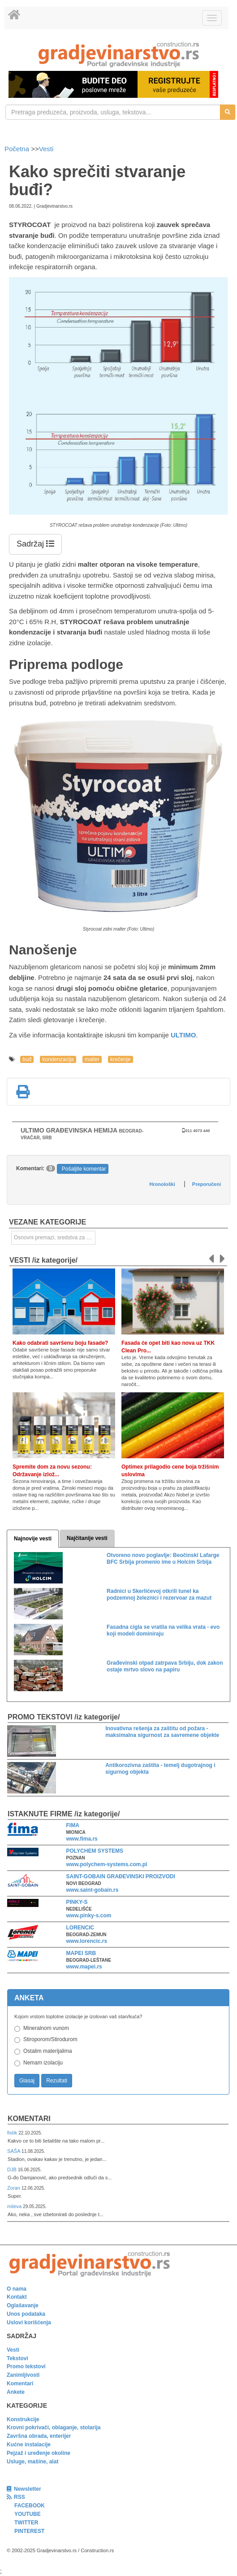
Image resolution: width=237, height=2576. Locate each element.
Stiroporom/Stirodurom (50, 2039)
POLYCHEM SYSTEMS (95, 1851)
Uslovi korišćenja (29, 2322)
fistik (12, 2132)
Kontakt (17, 2297)
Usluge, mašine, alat (32, 2461)
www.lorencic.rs (87, 1941)
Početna (17, 149)
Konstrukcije (23, 2419)
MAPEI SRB (81, 1953)
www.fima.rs (82, 1839)
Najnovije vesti (33, 1538)
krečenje (120, 1059)
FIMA (72, 1825)
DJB (12, 2169)
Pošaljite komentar (84, 1169)
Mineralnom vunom (46, 2028)
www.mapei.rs (84, 1967)
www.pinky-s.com (89, 1915)
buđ (26, 1059)
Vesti (46, 149)
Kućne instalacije (29, 2444)
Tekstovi (17, 2358)
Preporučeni (206, 1184)
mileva (15, 2206)
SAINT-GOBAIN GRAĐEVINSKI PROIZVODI (120, 1876)
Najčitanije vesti (87, 1538)
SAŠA (14, 2151)
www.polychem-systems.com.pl (106, 1864)
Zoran (14, 2188)
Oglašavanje (23, 2305)
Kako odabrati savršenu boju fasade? (60, 1343)
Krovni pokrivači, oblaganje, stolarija (53, 2427)
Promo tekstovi (26, 2366)
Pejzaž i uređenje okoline (38, 2453)
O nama (16, 2289)
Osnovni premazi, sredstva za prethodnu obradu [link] (54, 1237)
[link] (118, 54)
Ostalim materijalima (47, 2051)
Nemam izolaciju (43, 2063)
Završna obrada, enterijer (39, 2436)
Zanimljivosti (23, 2375)
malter (92, 1059)
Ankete (16, 2392)
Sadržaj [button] (35, 543)
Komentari (29, 2118)
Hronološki (162, 1184)
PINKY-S (77, 1902)
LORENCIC (80, 1927)
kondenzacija (57, 1059)
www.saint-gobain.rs (92, 1890)
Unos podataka (26, 2314)
